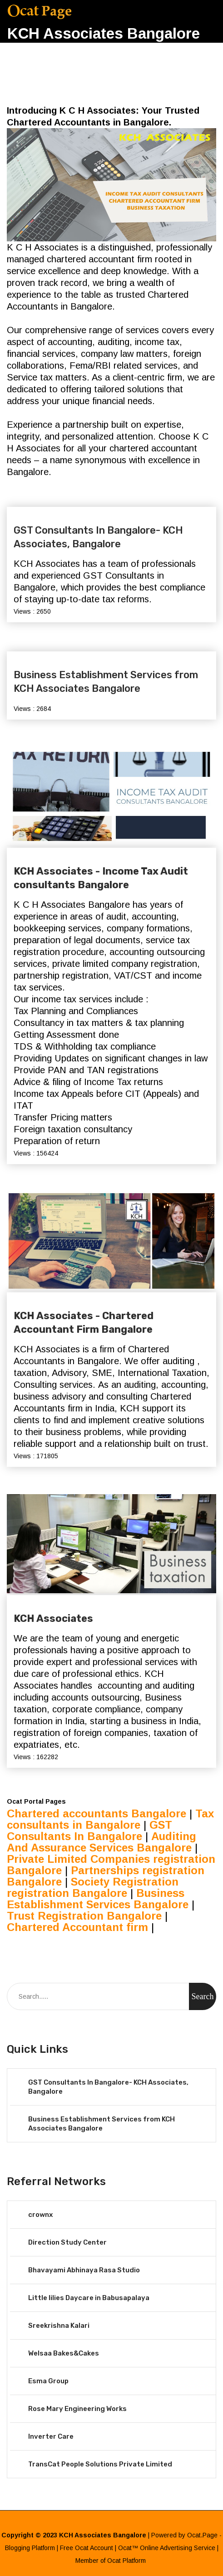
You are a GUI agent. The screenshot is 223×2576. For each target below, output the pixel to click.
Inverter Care (51, 2436)
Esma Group (48, 2381)
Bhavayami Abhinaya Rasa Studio (84, 2270)
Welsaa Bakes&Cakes (63, 2353)
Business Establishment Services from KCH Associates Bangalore (106, 682)
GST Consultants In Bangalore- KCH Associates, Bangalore (98, 537)
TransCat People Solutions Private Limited (100, 2464)
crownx (40, 2215)
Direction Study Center (67, 2242)
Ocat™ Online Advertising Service (166, 2547)
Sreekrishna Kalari (58, 2325)
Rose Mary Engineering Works (77, 2409)
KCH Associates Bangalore (103, 33)
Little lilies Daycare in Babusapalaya (88, 2298)
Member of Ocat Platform (110, 2560)
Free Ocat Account (86, 2547)
